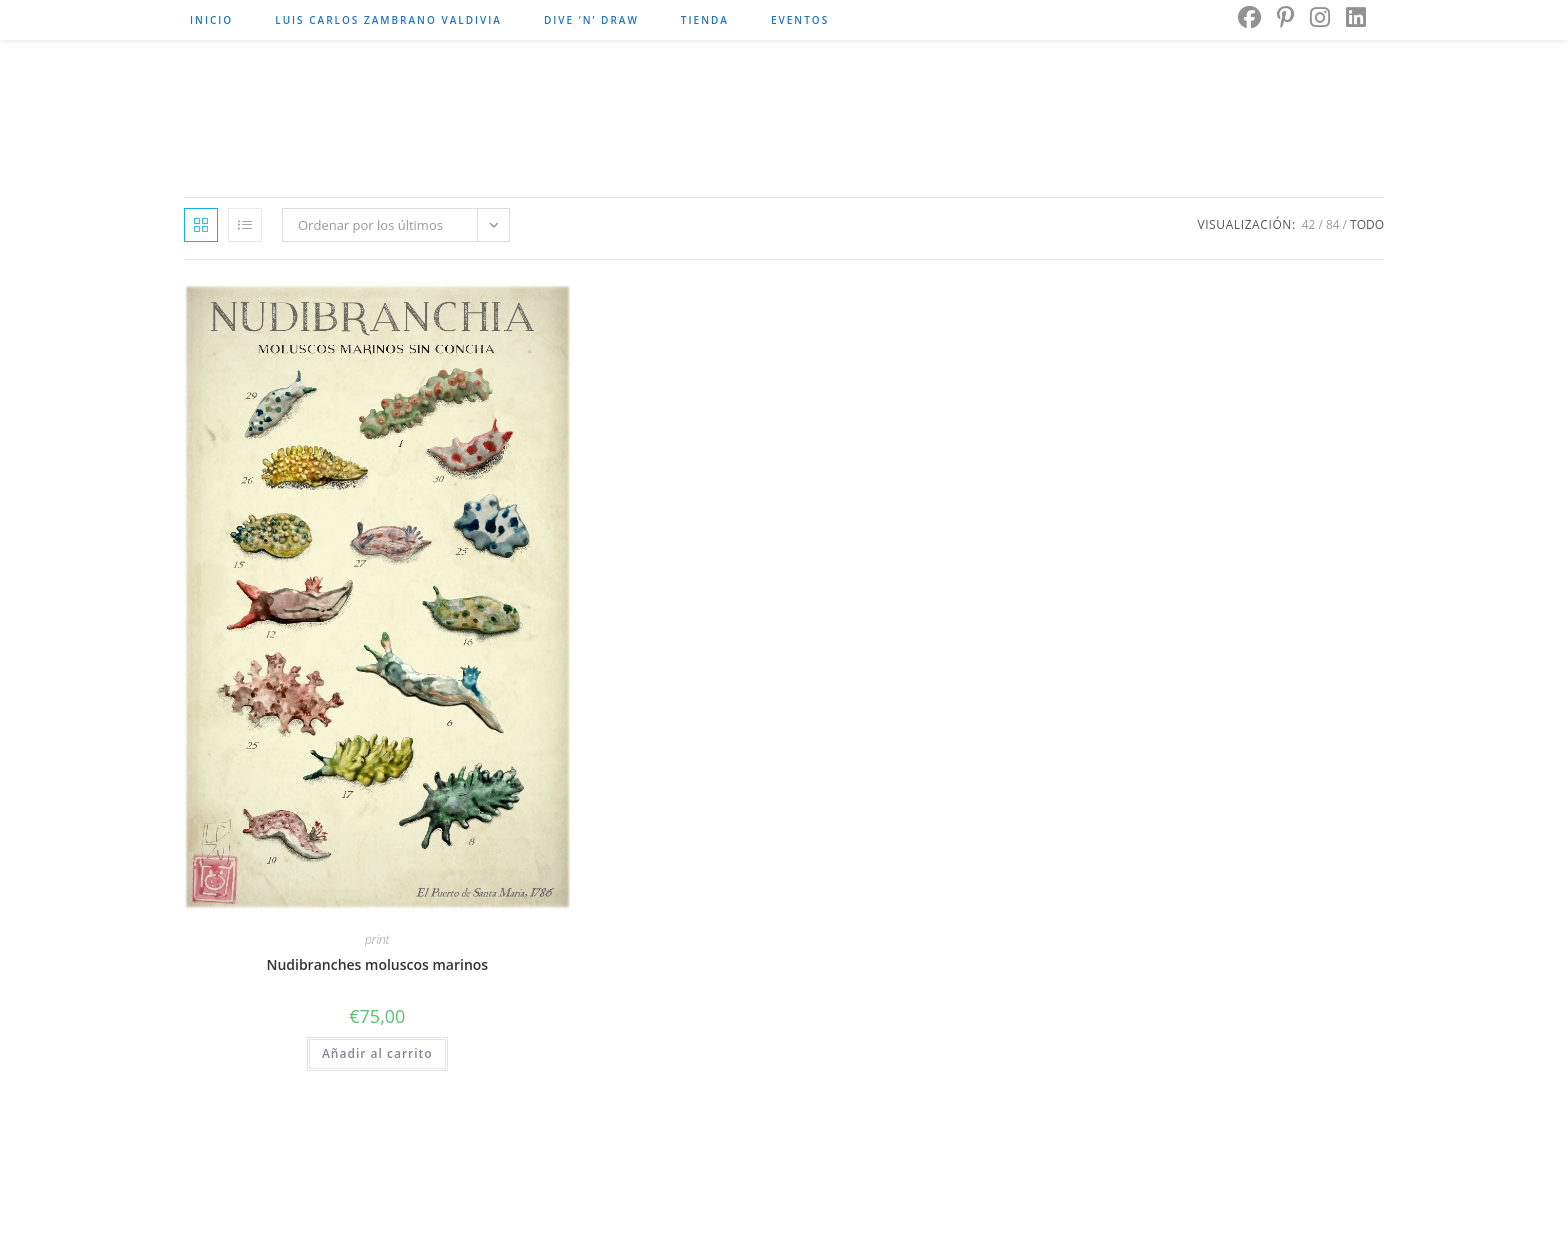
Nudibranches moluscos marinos (377, 964)
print (377, 939)
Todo (1367, 224)
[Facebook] (1249, 17)
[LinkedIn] (1356, 17)
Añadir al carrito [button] (377, 1053)
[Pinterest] (1285, 17)
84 (1333, 224)
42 (1309, 224)
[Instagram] (1320, 17)
